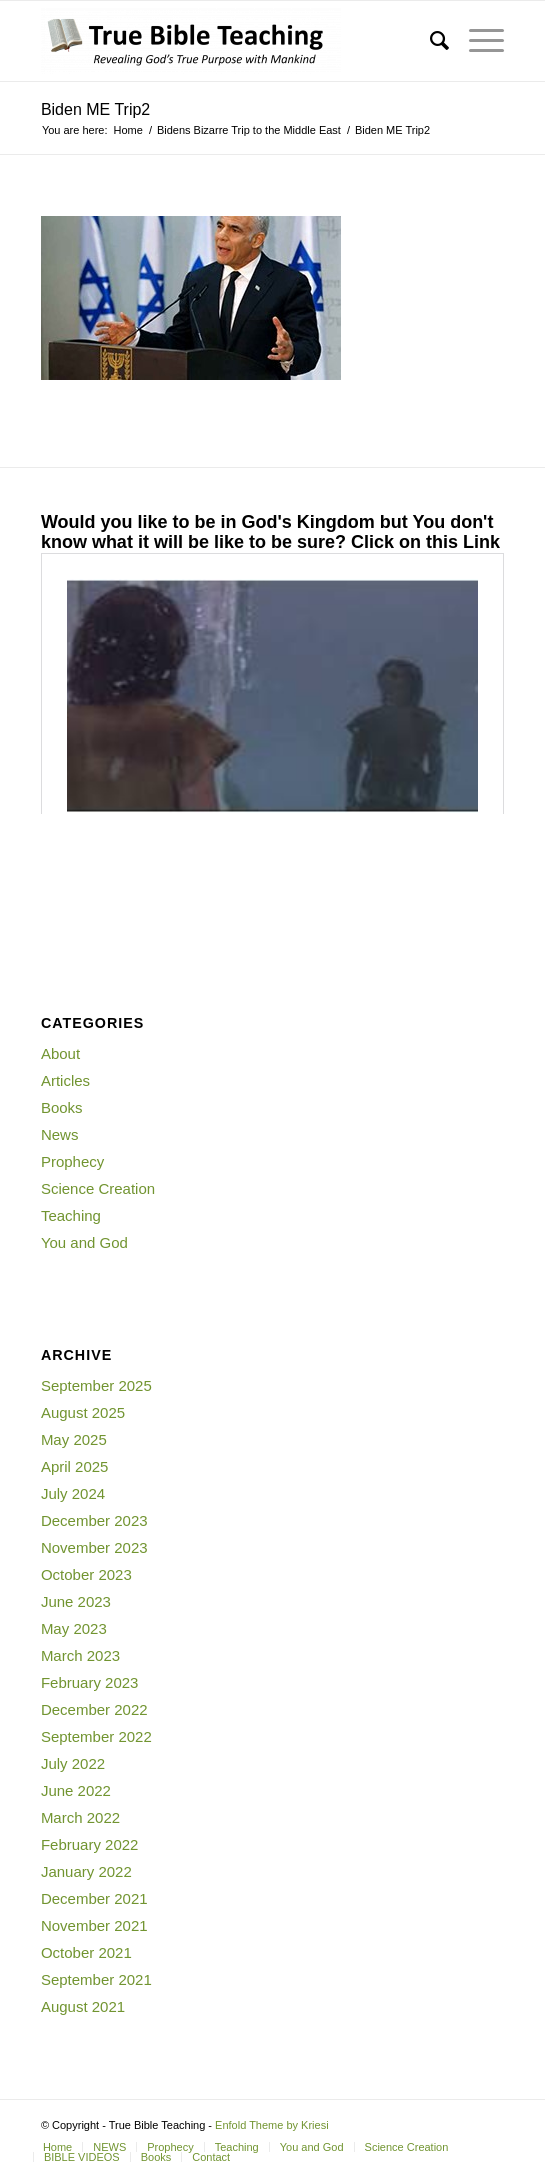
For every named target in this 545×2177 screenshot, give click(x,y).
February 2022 (90, 1844)
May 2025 (74, 1439)
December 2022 (94, 1709)
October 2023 (86, 1574)
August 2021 (83, 2006)
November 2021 (94, 1925)
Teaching (71, 1215)
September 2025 (96, 1385)
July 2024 (73, 1493)
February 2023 (90, 1682)
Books (62, 1107)
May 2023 (74, 1628)
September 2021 (96, 1979)
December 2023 (94, 1520)
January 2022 (86, 1871)
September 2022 (96, 1736)
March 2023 (80, 1655)
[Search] (429, 41)
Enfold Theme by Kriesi (272, 2125)
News (60, 1134)
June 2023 (76, 1601)
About (60, 1053)
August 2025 (83, 1412)
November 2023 (94, 1547)
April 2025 (75, 1466)
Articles (65, 1080)
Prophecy (72, 1161)
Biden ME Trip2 (95, 109)
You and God (84, 1242)
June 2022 (76, 1790)
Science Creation (98, 1188)
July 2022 (73, 1763)
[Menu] (476, 41)
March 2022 (80, 1817)
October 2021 (86, 1952)
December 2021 (94, 1898)
